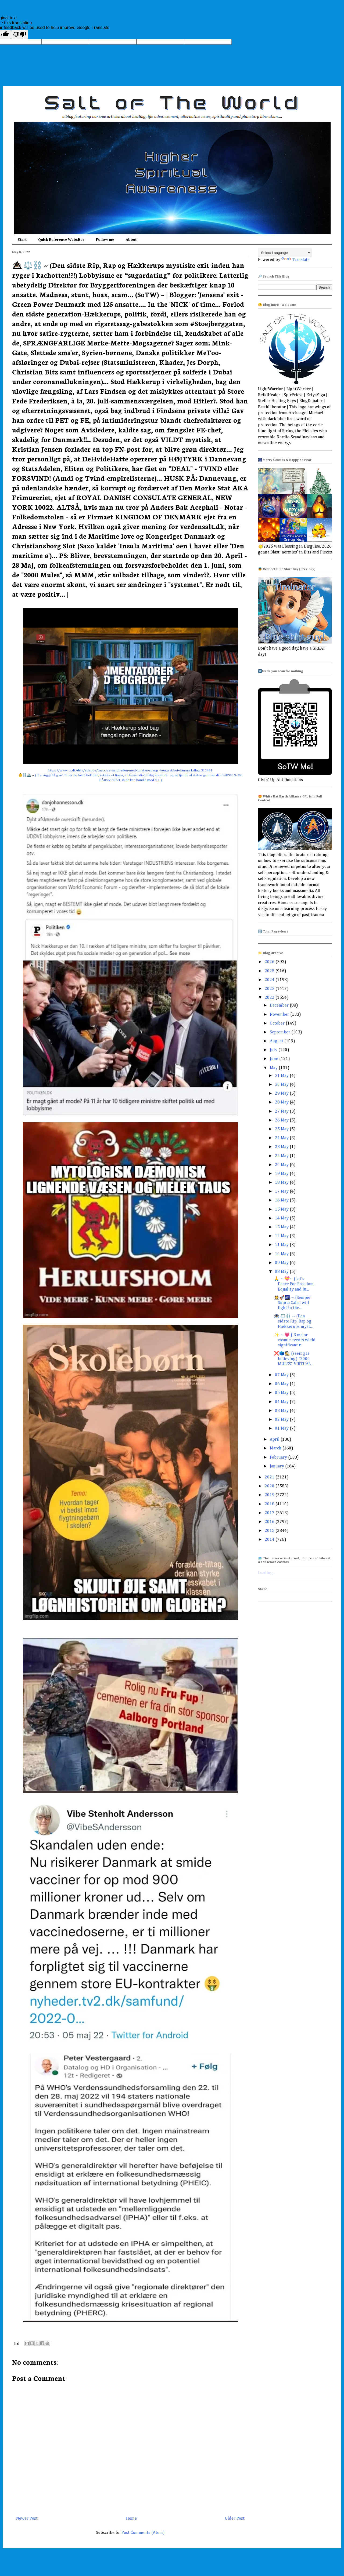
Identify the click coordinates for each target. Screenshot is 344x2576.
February (279, 1457)
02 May (282, 1420)
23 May (282, 1147)
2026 (270, 962)
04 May (282, 1402)
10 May (282, 1254)
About (131, 240)
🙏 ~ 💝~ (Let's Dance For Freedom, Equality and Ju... (294, 1284)
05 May (282, 1393)
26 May (282, 1120)
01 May (282, 1428)
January (277, 1466)
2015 (270, 1531)
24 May (282, 1138)
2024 (270, 980)
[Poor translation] (19, 34)
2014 (270, 1539)
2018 (270, 1504)
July (274, 1050)
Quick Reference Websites (61, 240)
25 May (282, 1129)
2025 (270, 971)
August (277, 1041)
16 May (282, 1200)
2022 (270, 998)
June (274, 1059)
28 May (282, 1102)
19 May (282, 1174)
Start (22, 240)
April (275, 1439)
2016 (270, 1522)
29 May (282, 1093)
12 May (282, 1236)
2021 (270, 1477)
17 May (282, 1191)
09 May (282, 1263)
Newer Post (27, 2518)
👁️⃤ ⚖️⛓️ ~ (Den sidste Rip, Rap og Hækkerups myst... (293, 1321)
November (280, 1014)
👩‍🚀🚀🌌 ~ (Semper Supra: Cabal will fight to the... (292, 1303)
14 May (282, 1218)
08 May (282, 1272)
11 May (282, 1245)
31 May (282, 1076)
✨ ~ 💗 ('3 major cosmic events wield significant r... (295, 1340)
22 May (282, 1156)
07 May (282, 1375)
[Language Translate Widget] (284, 253)
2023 (270, 989)
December (280, 1005)
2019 (270, 1495)
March (276, 1448)
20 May (282, 1165)
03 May (282, 1411)
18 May (282, 1182)
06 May (282, 1384)
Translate (295, 260)
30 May (282, 1085)
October (278, 1023)
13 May (282, 1227)
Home (131, 2518)
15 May (282, 1209)
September (280, 1032)
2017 (270, 1513)
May (274, 1068)
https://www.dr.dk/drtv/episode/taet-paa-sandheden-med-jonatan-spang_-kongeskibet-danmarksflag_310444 (130, 770)
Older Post (235, 2518)
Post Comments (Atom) (143, 2533)
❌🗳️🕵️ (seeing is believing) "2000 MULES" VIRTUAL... (293, 1358)
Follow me (105, 240)
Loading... (266, 1573)
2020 (270, 1486)
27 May (282, 1111)
